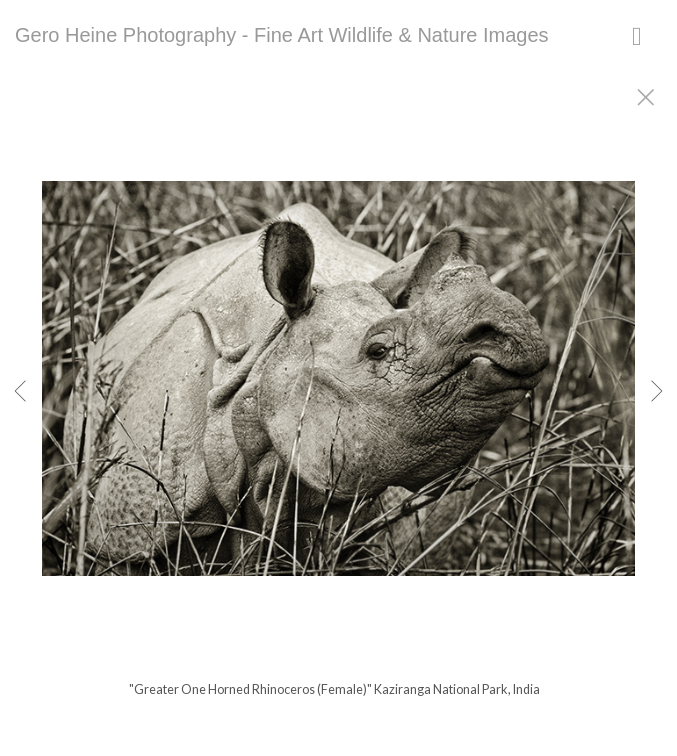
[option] (338, 403)
